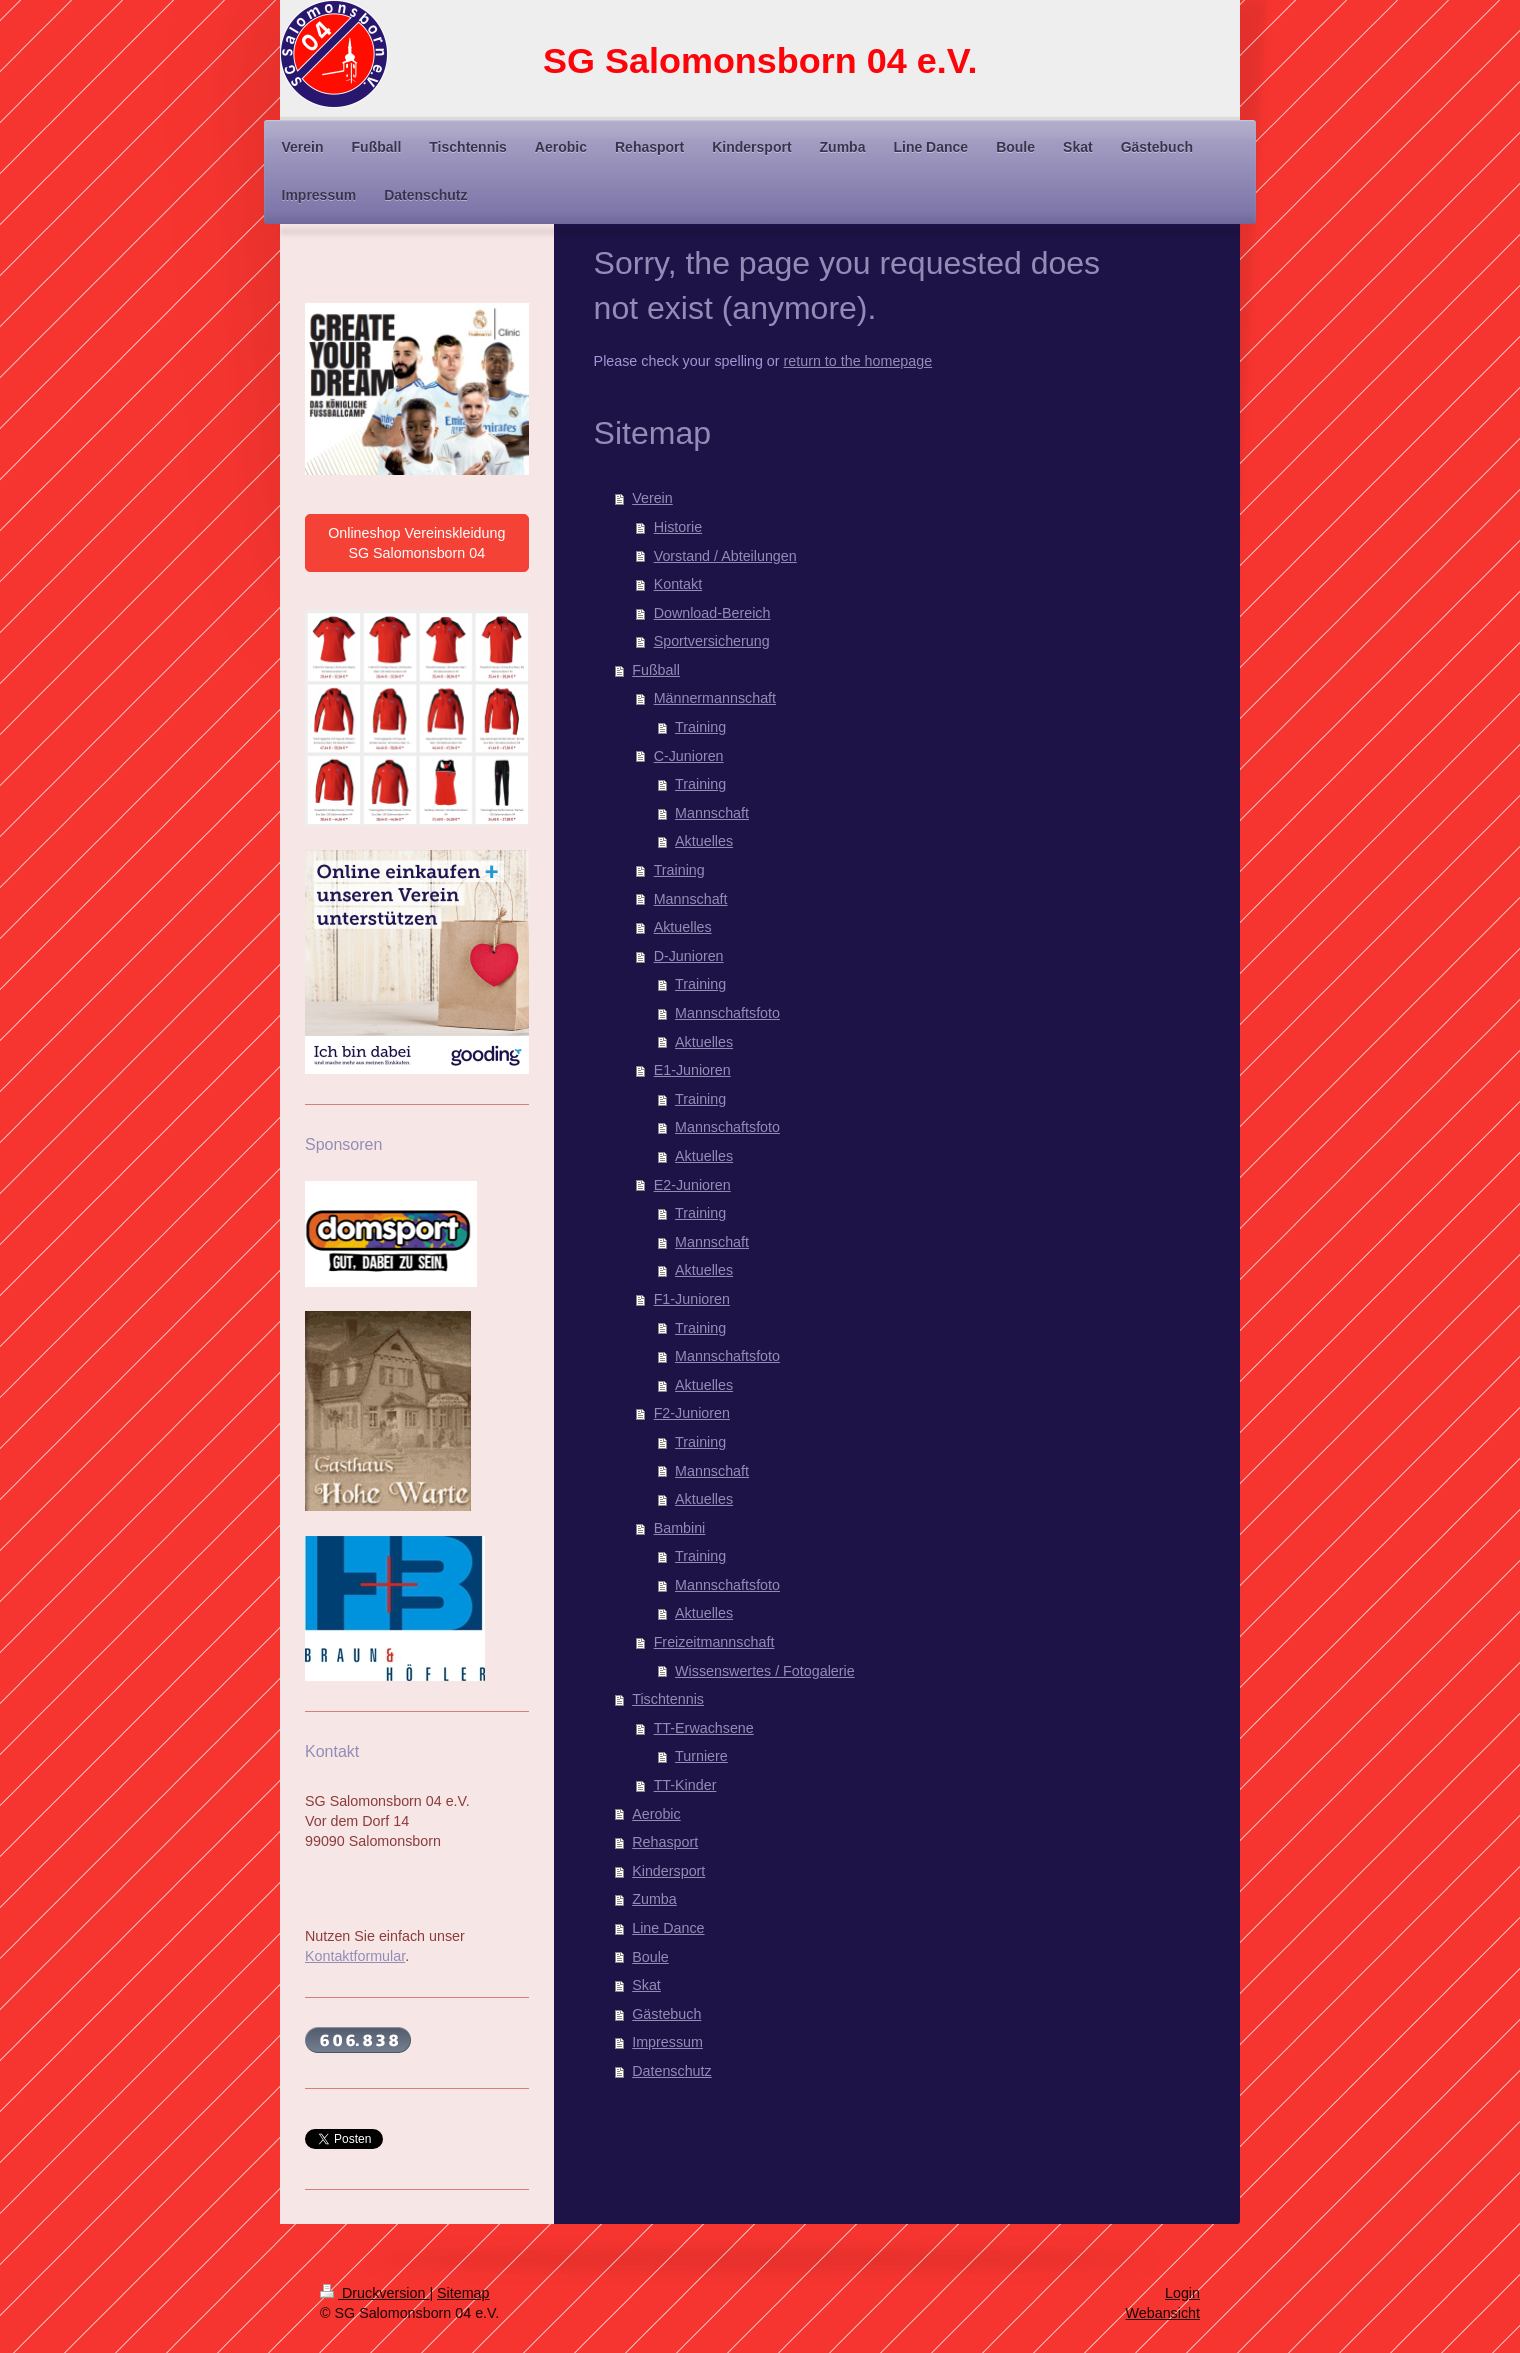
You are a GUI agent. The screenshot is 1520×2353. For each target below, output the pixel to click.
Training (700, 727)
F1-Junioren (692, 1299)
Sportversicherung (712, 641)
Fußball (656, 670)
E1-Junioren (692, 1070)
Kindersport (668, 1871)
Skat (646, 1985)
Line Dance (668, 1928)
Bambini (680, 1528)
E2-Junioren (692, 1185)
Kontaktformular (355, 1956)
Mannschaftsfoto (727, 1013)
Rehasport (665, 1842)
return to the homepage (858, 361)
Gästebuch (666, 2014)
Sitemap (463, 2293)
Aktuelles (704, 841)
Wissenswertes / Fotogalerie (765, 1671)
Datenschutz (671, 2071)
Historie (678, 527)
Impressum (667, 2042)
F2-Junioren (692, 1413)
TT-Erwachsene (704, 1728)
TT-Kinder (685, 1785)
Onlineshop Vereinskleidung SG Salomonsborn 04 (416, 543)
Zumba (654, 1899)
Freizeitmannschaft (714, 1642)
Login (1182, 2293)
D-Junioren (689, 956)
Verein (652, 498)
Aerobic (656, 1814)
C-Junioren (689, 756)
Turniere (701, 1756)
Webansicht (1163, 2313)
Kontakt (678, 584)
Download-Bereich (712, 613)
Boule (650, 1957)
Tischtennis (668, 1699)
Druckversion (374, 2293)
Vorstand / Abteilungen (725, 556)
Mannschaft (712, 813)
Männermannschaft (715, 698)
